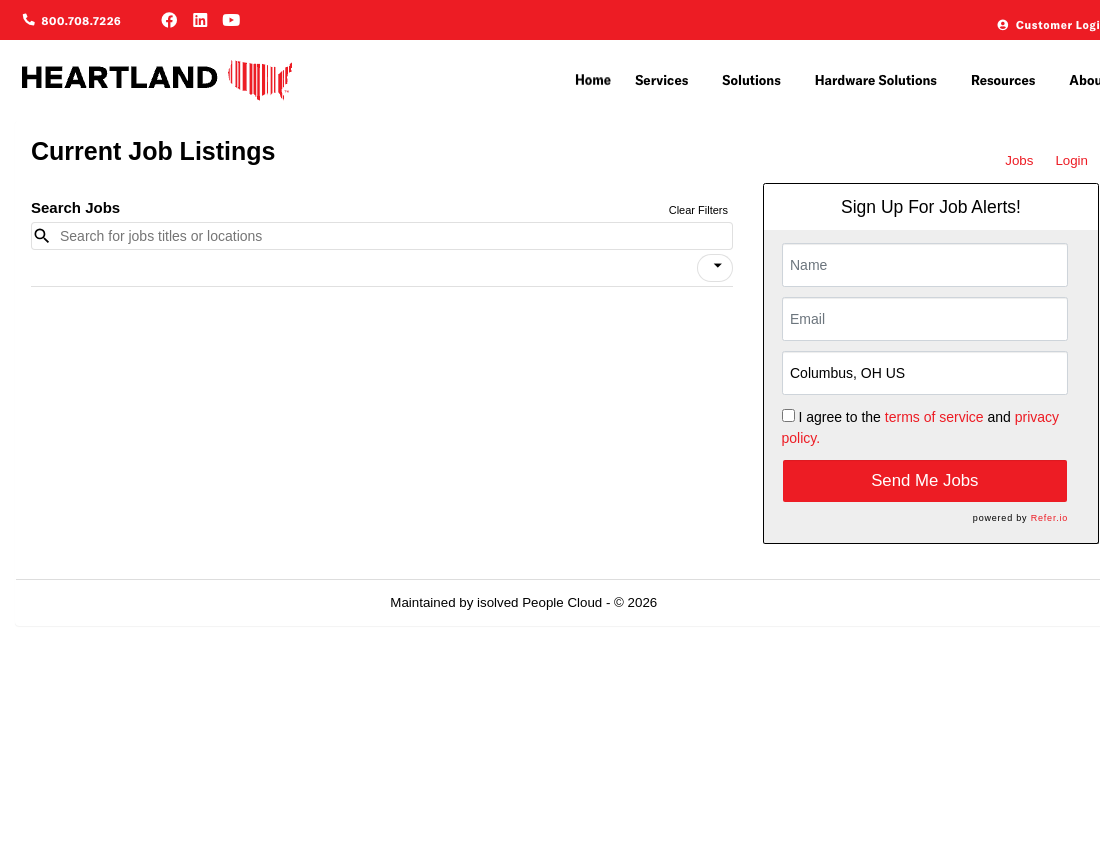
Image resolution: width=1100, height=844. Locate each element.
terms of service (934, 417)
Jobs (1019, 160)
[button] (715, 268)
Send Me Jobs (924, 480)
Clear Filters (698, 210)
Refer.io (1049, 518)
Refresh (716, 602)
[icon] (718, 266)
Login (1071, 160)
